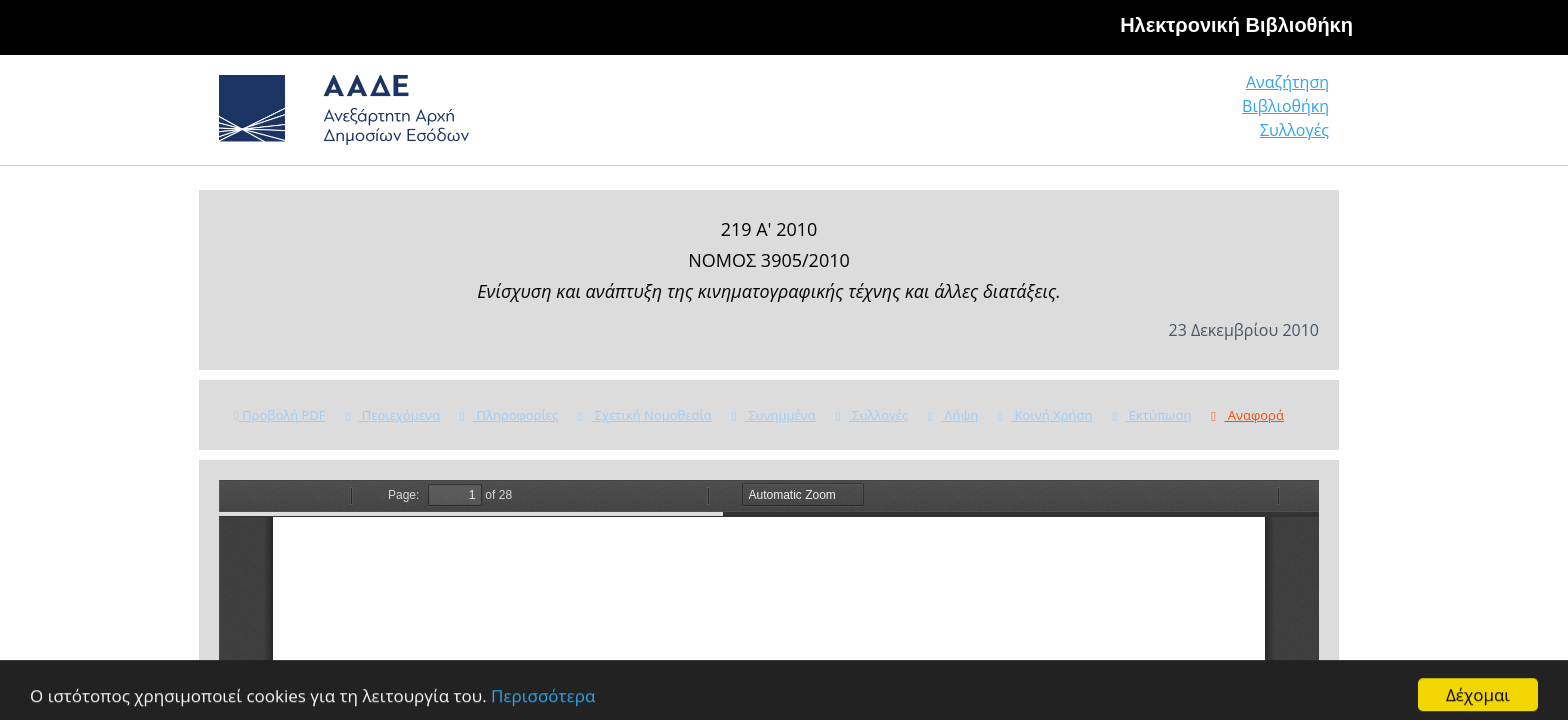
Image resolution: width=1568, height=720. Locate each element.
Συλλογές (1296, 114)
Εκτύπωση (1151, 415)
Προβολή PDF (279, 415)
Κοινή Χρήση (1045, 415)
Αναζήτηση (1024, 114)
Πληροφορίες (509, 415)
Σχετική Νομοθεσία (644, 415)
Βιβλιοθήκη (1164, 114)
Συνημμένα (774, 415)
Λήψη (953, 415)
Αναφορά (1247, 415)
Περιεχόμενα (392, 415)
